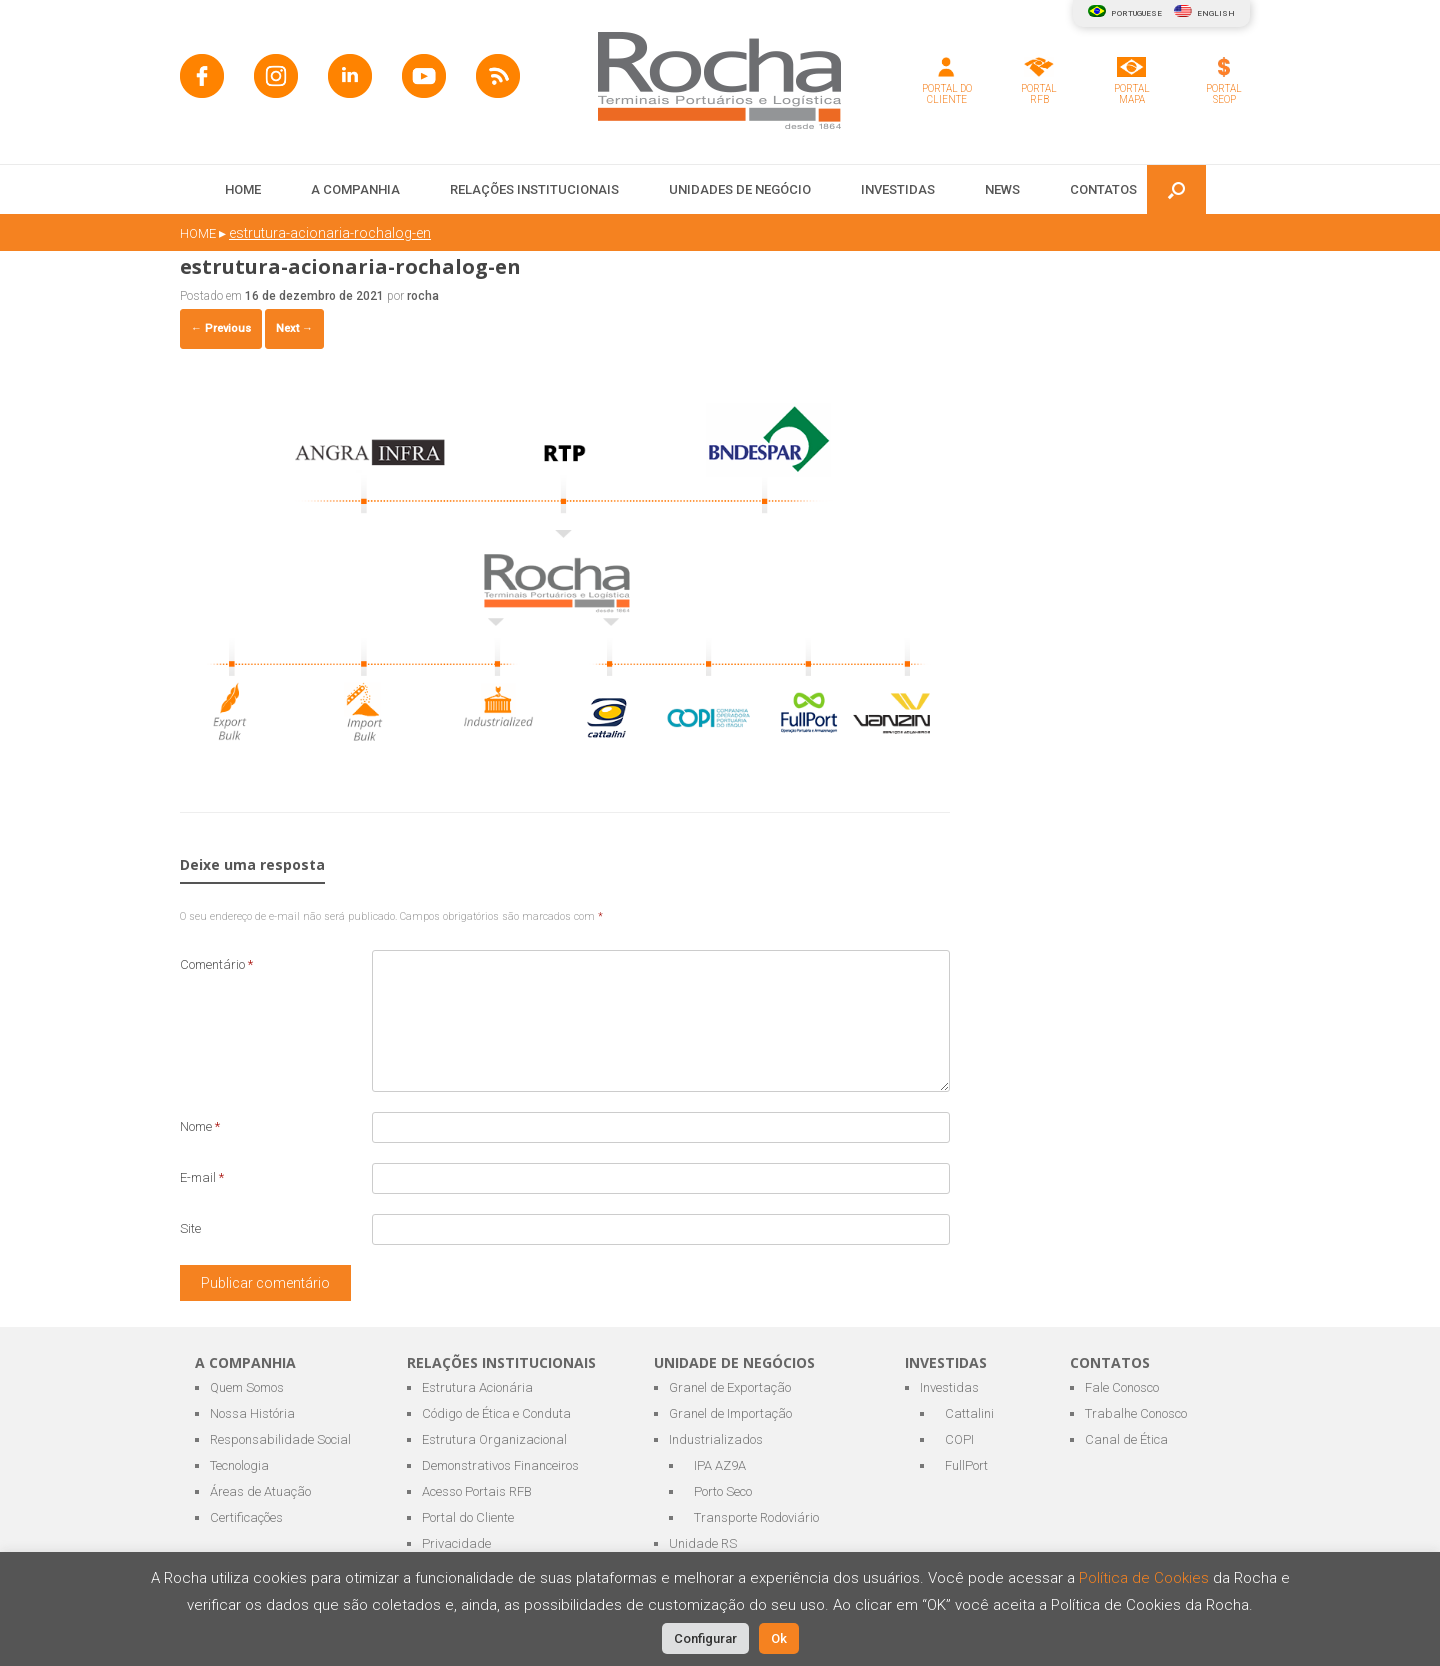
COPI (959, 1439)
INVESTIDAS (898, 189)
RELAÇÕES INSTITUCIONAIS (534, 189)
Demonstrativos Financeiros (500, 1465)
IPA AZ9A (720, 1465)
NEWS (1002, 189)
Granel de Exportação (730, 1387)
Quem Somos (247, 1387)
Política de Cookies (1146, 1578)
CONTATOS (1103, 189)
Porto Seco (723, 1491)
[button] (1176, 189)
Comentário (216, 964)
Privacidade (456, 1543)
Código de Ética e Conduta (496, 1413)
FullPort (966, 1465)
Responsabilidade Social (280, 1439)
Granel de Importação (730, 1413)
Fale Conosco (1122, 1387)
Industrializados (716, 1439)
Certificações (246, 1517)
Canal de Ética (1126, 1439)
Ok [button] (779, 1638)
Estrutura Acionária (477, 1387)
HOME (243, 189)
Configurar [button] (705, 1638)
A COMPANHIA (355, 189)
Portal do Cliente (468, 1517)
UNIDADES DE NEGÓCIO (740, 189)
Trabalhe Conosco (1136, 1413)
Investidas (949, 1387)
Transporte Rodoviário (756, 1517)
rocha (423, 296)
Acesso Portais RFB (477, 1491)
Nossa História (252, 1413)
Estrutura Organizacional (494, 1439)
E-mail (202, 1177)
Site (190, 1228)
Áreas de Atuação (260, 1491)
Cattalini (969, 1413)
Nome (200, 1126)
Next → (294, 328)
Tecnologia (239, 1465)
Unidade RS (703, 1543)
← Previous (221, 328)
